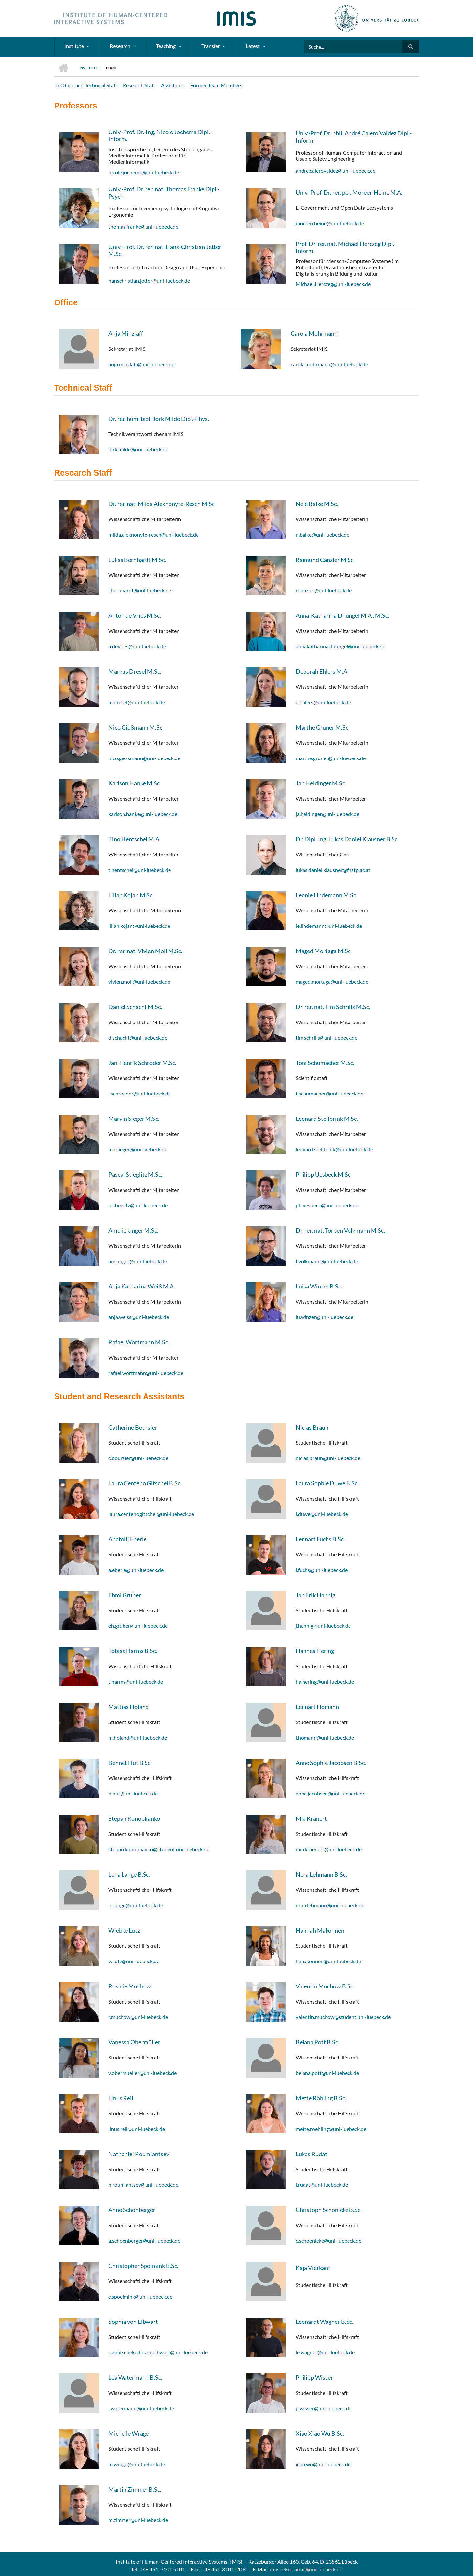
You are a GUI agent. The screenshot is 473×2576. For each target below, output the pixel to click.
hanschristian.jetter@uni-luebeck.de (149, 280)
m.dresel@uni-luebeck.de (136, 702)
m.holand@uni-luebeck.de (137, 1737)
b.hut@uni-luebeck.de (133, 1793)
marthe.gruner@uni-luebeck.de (331, 758)
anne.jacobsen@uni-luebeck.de (330, 1793)
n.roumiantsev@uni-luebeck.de (143, 2184)
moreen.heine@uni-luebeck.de (330, 223)
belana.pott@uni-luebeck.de (327, 2073)
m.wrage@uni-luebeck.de (136, 2464)
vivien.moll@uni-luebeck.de (139, 981)
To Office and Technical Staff (85, 85)
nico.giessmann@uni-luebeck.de (144, 758)
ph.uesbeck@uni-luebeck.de (327, 1205)
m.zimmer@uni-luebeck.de (138, 2520)
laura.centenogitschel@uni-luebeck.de (151, 1514)
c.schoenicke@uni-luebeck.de (328, 2240)
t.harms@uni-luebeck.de (135, 1681)
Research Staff (139, 85)
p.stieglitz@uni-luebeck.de (138, 1205)
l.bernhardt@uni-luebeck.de (139, 590)
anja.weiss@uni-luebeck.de (138, 1317)
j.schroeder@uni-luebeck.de (139, 1093)
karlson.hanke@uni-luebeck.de (142, 814)
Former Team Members (216, 85)
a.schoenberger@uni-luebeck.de (144, 2240)
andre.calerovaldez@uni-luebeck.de (335, 170)
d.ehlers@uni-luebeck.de (323, 702)
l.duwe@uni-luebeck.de (322, 1514)
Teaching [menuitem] (166, 46)
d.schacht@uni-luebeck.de (137, 1037)
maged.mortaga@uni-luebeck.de (332, 981)
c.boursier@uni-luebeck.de (138, 1458)
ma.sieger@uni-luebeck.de (137, 1149)
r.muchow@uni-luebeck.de (138, 2017)
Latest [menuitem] (253, 46)
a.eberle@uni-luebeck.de (136, 1570)
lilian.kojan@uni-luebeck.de (139, 926)
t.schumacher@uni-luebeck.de (329, 1093)
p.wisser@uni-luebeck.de (323, 2408)
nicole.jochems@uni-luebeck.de (143, 172)
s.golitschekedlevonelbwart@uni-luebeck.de (158, 2352)
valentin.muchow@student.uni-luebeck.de (343, 2017)
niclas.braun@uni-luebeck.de (328, 1458)
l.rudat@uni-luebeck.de (322, 2184)
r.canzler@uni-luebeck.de (324, 590)
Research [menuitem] (120, 46)
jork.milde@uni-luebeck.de (138, 449)
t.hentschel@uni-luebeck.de (139, 870)
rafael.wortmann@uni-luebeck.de (145, 1373)
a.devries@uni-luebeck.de (137, 646)
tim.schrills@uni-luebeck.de (326, 1037)
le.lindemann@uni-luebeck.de (329, 926)
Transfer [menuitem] (210, 46)
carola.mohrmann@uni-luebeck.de (329, 364)
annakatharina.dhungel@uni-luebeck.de (340, 646)
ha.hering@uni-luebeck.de (325, 1681)
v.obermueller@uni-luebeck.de (142, 2073)
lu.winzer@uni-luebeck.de (324, 1317)
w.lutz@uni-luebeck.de (133, 1961)
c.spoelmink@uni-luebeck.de (140, 2296)
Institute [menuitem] (74, 46)
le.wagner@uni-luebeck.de (325, 2352)
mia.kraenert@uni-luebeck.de (329, 1849)
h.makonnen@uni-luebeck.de (328, 1961)
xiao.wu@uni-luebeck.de (323, 2464)
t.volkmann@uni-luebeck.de (327, 1261)
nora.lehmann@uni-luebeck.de (330, 1905)
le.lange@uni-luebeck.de (135, 1905)
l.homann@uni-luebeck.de (325, 1737)
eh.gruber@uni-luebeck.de (138, 1626)
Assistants (173, 85)
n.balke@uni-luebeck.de (322, 534)
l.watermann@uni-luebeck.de (141, 2408)
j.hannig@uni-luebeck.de (323, 1626)
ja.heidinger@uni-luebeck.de (327, 814)
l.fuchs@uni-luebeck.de (322, 1570)
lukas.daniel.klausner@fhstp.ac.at (333, 870)
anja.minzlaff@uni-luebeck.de (141, 364)
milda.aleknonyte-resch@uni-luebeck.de (153, 534)
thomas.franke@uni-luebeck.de (143, 226)
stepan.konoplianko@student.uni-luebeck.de (158, 1849)
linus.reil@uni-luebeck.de (136, 2129)
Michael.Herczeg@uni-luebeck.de (333, 284)
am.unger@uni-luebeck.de (137, 1261)
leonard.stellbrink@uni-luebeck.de (334, 1149)
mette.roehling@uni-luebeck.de (331, 2129)
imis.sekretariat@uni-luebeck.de (306, 2569)
